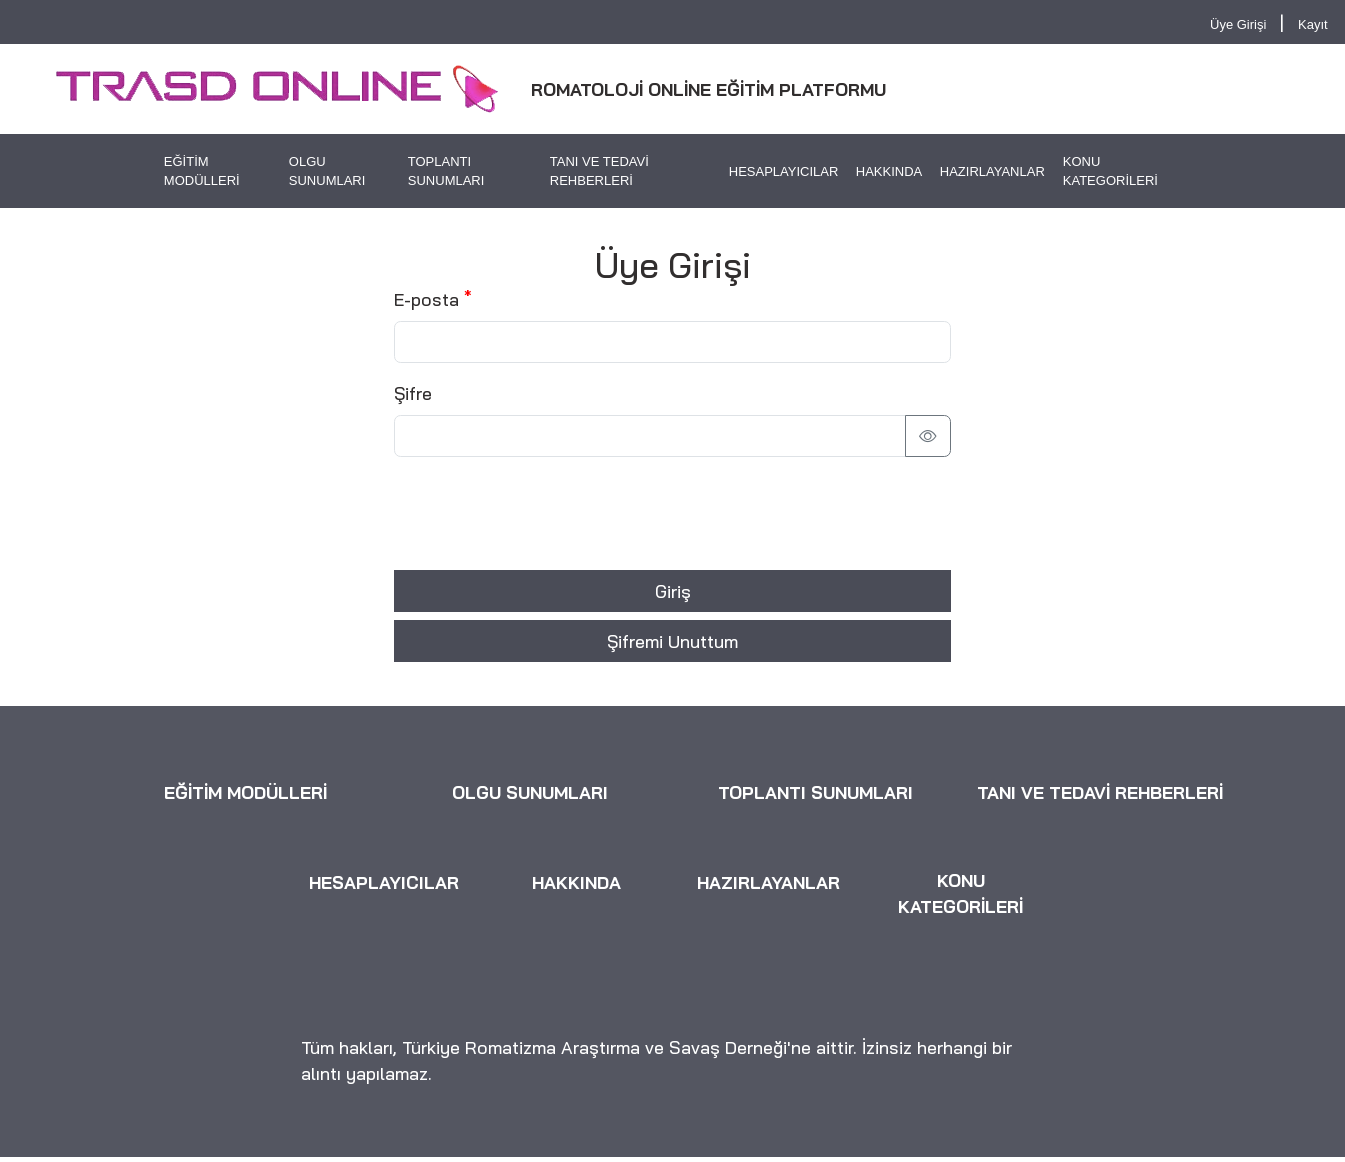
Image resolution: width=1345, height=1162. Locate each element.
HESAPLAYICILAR (784, 171)
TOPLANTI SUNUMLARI (446, 171)
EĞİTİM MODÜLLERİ (202, 171)
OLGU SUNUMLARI (327, 171)
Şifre (413, 393)
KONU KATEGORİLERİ (1110, 171)
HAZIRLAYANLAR (992, 171)
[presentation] (546, 514)
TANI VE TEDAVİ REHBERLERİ (599, 171)
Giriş (673, 591)
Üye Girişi (1238, 24)
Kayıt (1313, 24)
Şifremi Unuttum (672, 641)
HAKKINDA (889, 171)
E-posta (426, 299)
